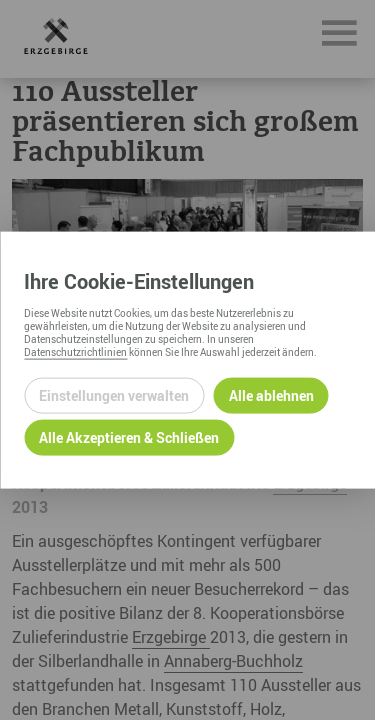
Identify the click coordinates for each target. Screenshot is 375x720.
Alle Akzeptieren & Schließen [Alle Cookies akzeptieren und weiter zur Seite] (129, 437)
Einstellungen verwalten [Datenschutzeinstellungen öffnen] (114, 395)
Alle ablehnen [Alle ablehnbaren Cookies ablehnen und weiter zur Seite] (271, 395)
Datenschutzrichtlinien (75, 351)
